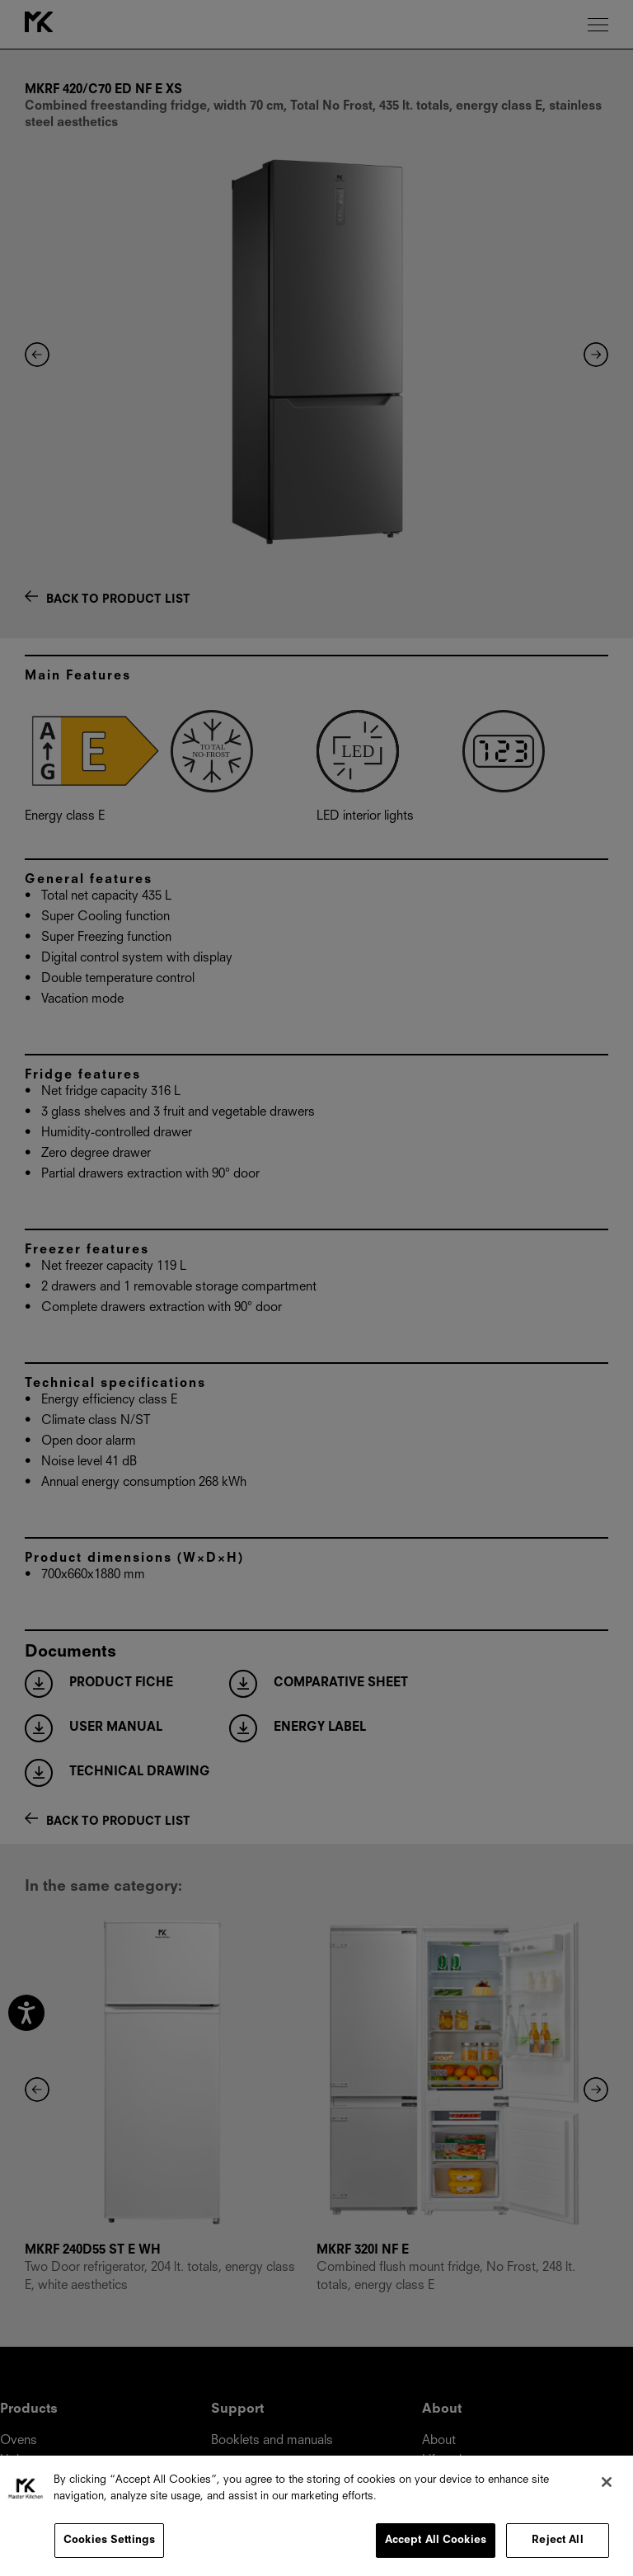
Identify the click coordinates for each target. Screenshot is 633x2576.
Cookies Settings (109, 2540)
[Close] (606, 2482)
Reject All (557, 2540)
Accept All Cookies (435, 2540)
